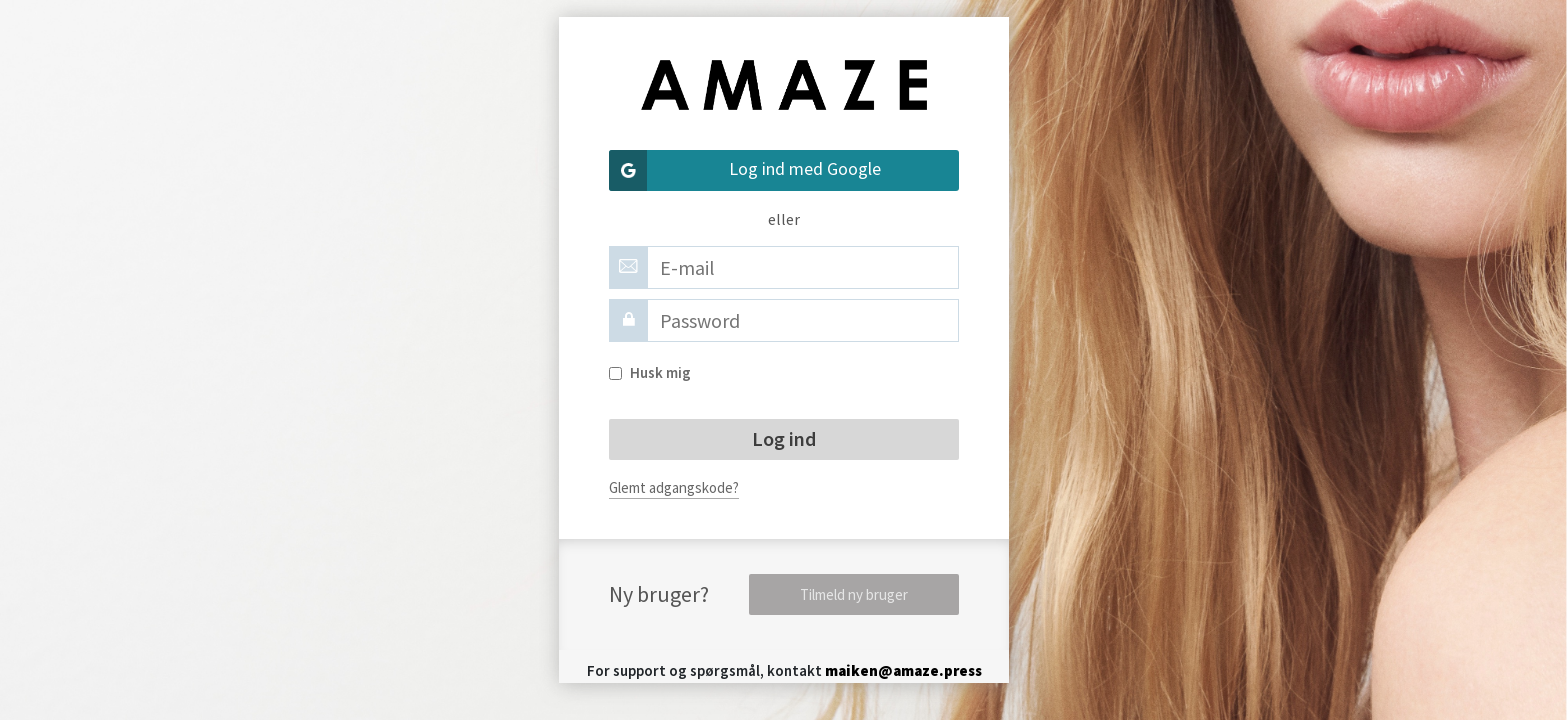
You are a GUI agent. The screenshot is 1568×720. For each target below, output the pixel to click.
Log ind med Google (745, 170)
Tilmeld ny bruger (854, 594)
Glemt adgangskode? (674, 487)
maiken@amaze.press (903, 670)
